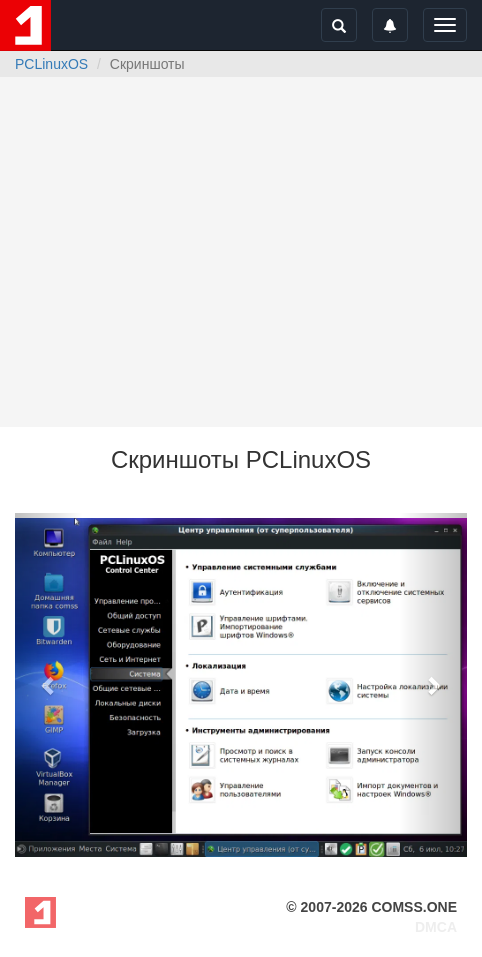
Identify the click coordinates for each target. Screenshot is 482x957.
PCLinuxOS (51, 64)
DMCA (436, 927)
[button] (49, 685)
